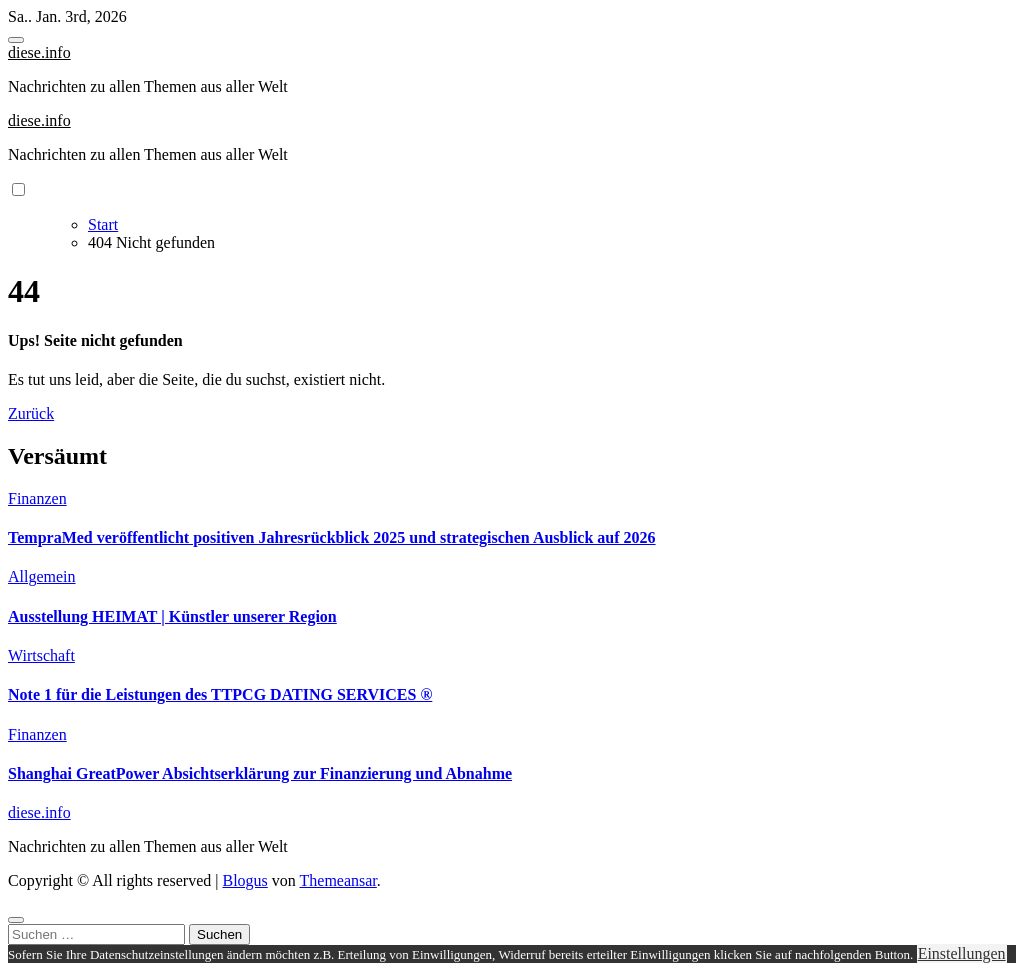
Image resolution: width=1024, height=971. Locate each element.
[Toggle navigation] (16, 40)
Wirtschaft (41, 655)
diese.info (39, 52)
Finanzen (37, 498)
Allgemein (42, 576)
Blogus (244, 880)
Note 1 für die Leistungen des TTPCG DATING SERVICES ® (220, 694)
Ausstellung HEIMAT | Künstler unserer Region (172, 616)
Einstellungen (962, 953)
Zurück (31, 413)
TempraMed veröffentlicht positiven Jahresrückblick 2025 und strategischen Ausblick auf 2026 (332, 537)
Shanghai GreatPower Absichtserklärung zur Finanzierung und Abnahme (260, 773)
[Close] (16, 920)
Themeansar (338, 880)
